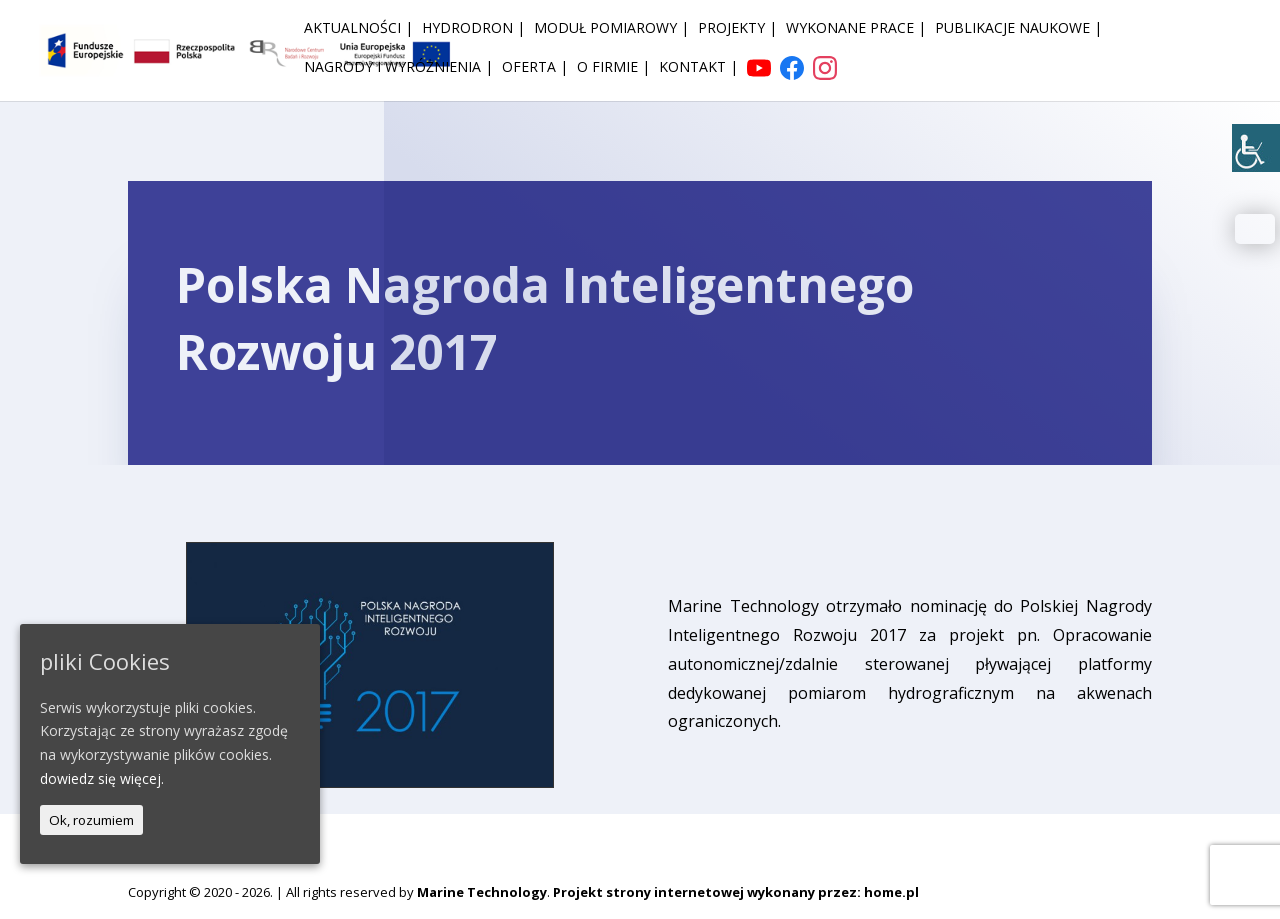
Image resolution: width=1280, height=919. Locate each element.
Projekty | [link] (737, 29)
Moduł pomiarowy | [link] (611, 29)
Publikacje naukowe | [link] (1018, 29)
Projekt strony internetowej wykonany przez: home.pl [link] (736, 892)
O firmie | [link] (613, 68)
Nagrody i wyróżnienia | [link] (398, 68)
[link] (1256, 148)
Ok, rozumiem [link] (91, 820)
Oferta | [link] (535, 68)
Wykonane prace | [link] (856, 29)
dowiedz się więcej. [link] (102, 778)
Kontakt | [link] (698, 68)
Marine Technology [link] (482, 892)
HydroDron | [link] (473, 29)
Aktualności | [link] (358, 29)
